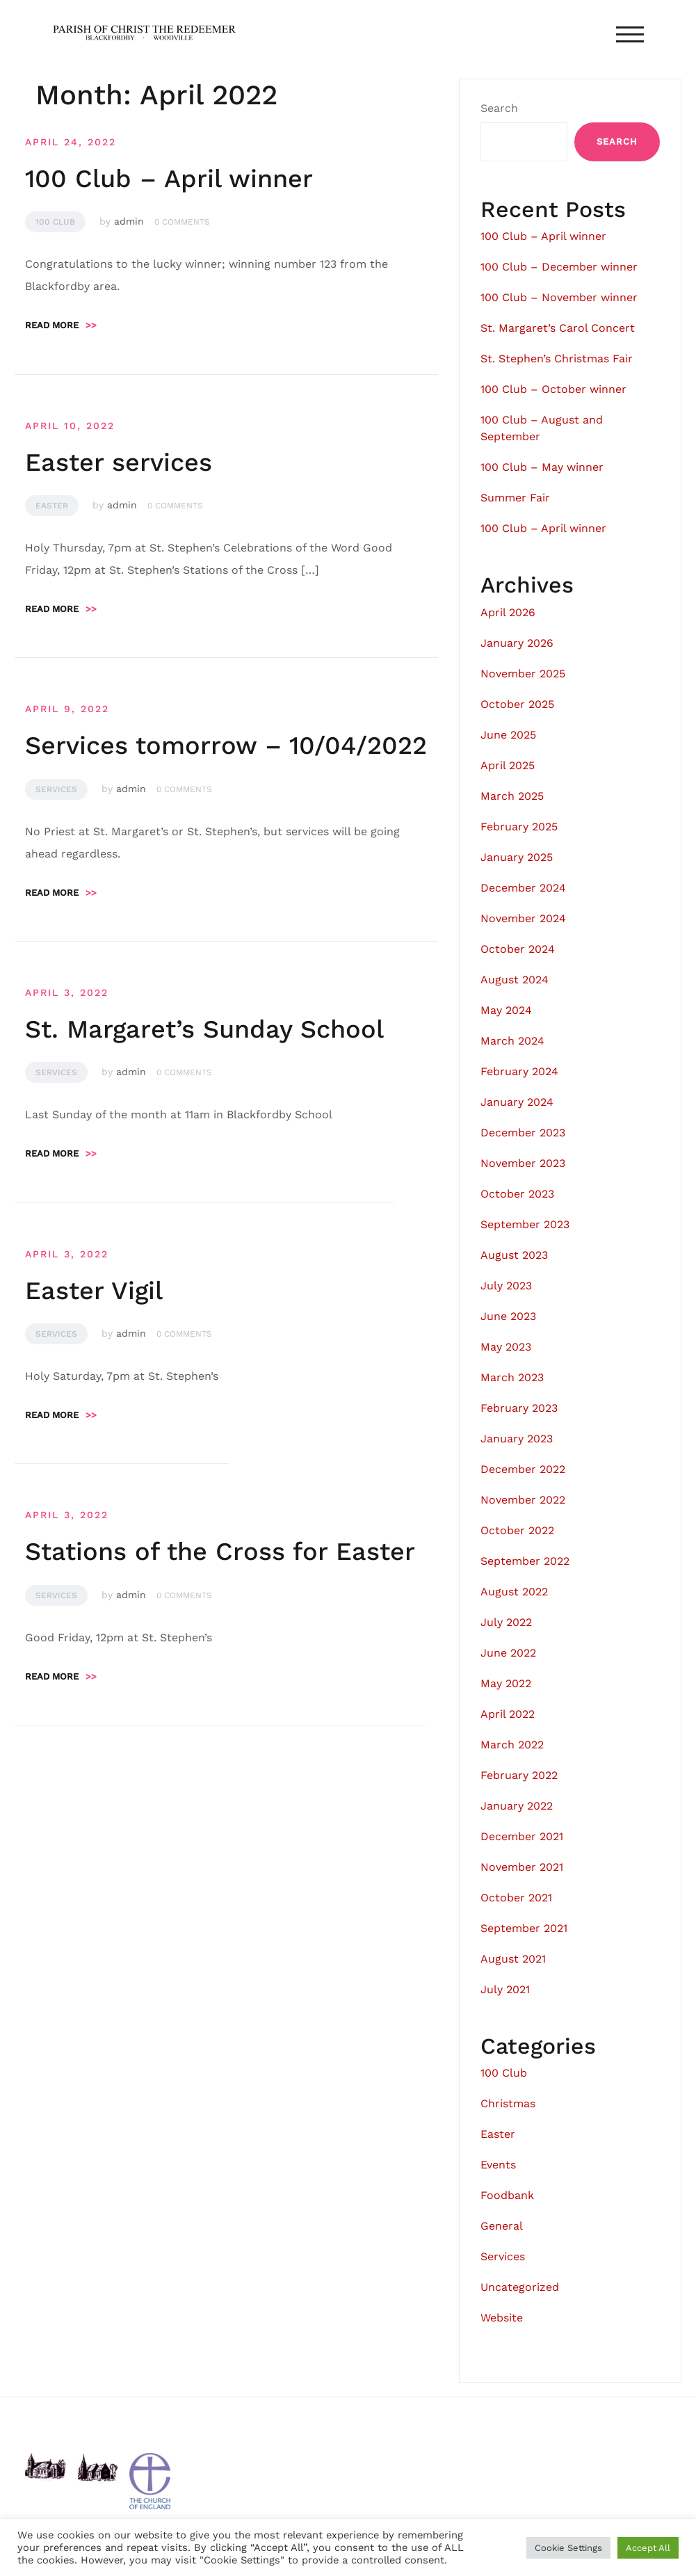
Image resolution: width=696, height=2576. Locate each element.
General (501, 2225)
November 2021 (521, 1867)
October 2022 (517, 1530)
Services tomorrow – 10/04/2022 (226, 745)
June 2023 (508, 1316)
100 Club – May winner (542, 467)
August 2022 (514, 1591)
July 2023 (506, 1285)
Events (498, 2164)
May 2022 (505, 1683)
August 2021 (513, 1958)
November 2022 (522, 1499)
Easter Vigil (94, 1290)
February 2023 (519, 1408)
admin (129, 221)
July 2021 (505, 1989)
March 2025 (512, 796)
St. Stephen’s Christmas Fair (556, 358)
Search (499, 108)
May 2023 (505, 1346)
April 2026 (507, 612)
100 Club (55, 222)
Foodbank (507, 2195)
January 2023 (516, 1438)
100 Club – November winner (559, 297)
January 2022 (516, 1805)
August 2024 (514, 979)
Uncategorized (519, 2287)
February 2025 (519, 826)
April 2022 (507, 1714)
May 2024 (506, 1010)
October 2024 (517, 949)
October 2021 (516, 1897)
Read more (61, 325)
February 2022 (519, 1775)
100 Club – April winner (169, 178)
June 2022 (508, 1652)
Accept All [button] (648, 2548)
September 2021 (523, 1928)
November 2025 (522, 673)
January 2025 (516, 857)
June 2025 (508, 734)
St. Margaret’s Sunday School (204, 1029)
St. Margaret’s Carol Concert (557, 328)
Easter (51, 505)
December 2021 (521, 1836)
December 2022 (522, 1469)
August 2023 (514, 1255)
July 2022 (506, 1622)
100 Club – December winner (559, 266)
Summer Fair (515, 497)
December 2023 (522, 1132)
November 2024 (523, 918)
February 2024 (519, 1071)
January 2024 (516, 1102)
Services (56, 789)
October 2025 (517, 704)
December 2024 (523, 887)
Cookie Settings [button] (568, 2548)
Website (501, 2317)
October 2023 (517, 1193)
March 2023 (512, 1377)
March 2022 (512, 1744)
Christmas (507, 2103)
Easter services (118, 462)
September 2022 (524, 1561)
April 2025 (507, 765)
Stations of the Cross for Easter (220, 1551)
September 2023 (524, 1224)
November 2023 (522, 1163)
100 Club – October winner (553, 389)
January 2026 (516, 643)
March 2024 (512, 1040)
